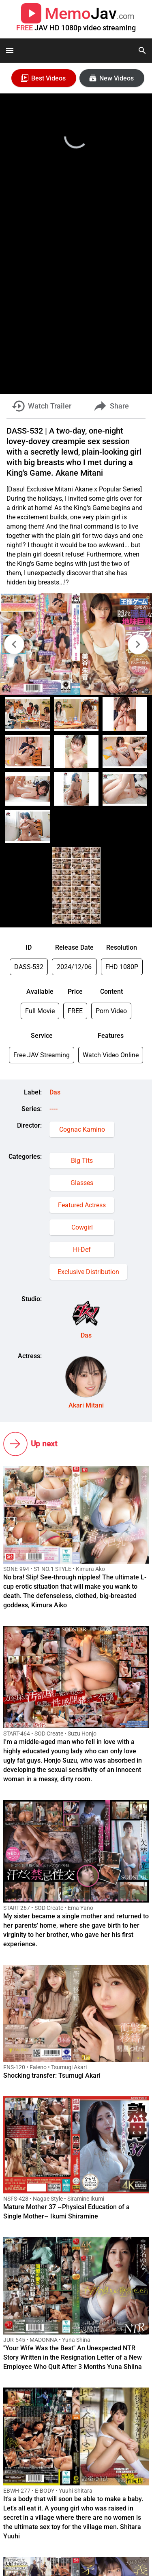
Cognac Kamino (82, 1129)
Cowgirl (82, 1227)
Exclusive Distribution (88, 1272)
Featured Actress (82, 1205)
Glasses (82, 1183)
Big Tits (82, 1160)
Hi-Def (82, 1249)
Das (54, 1092)
